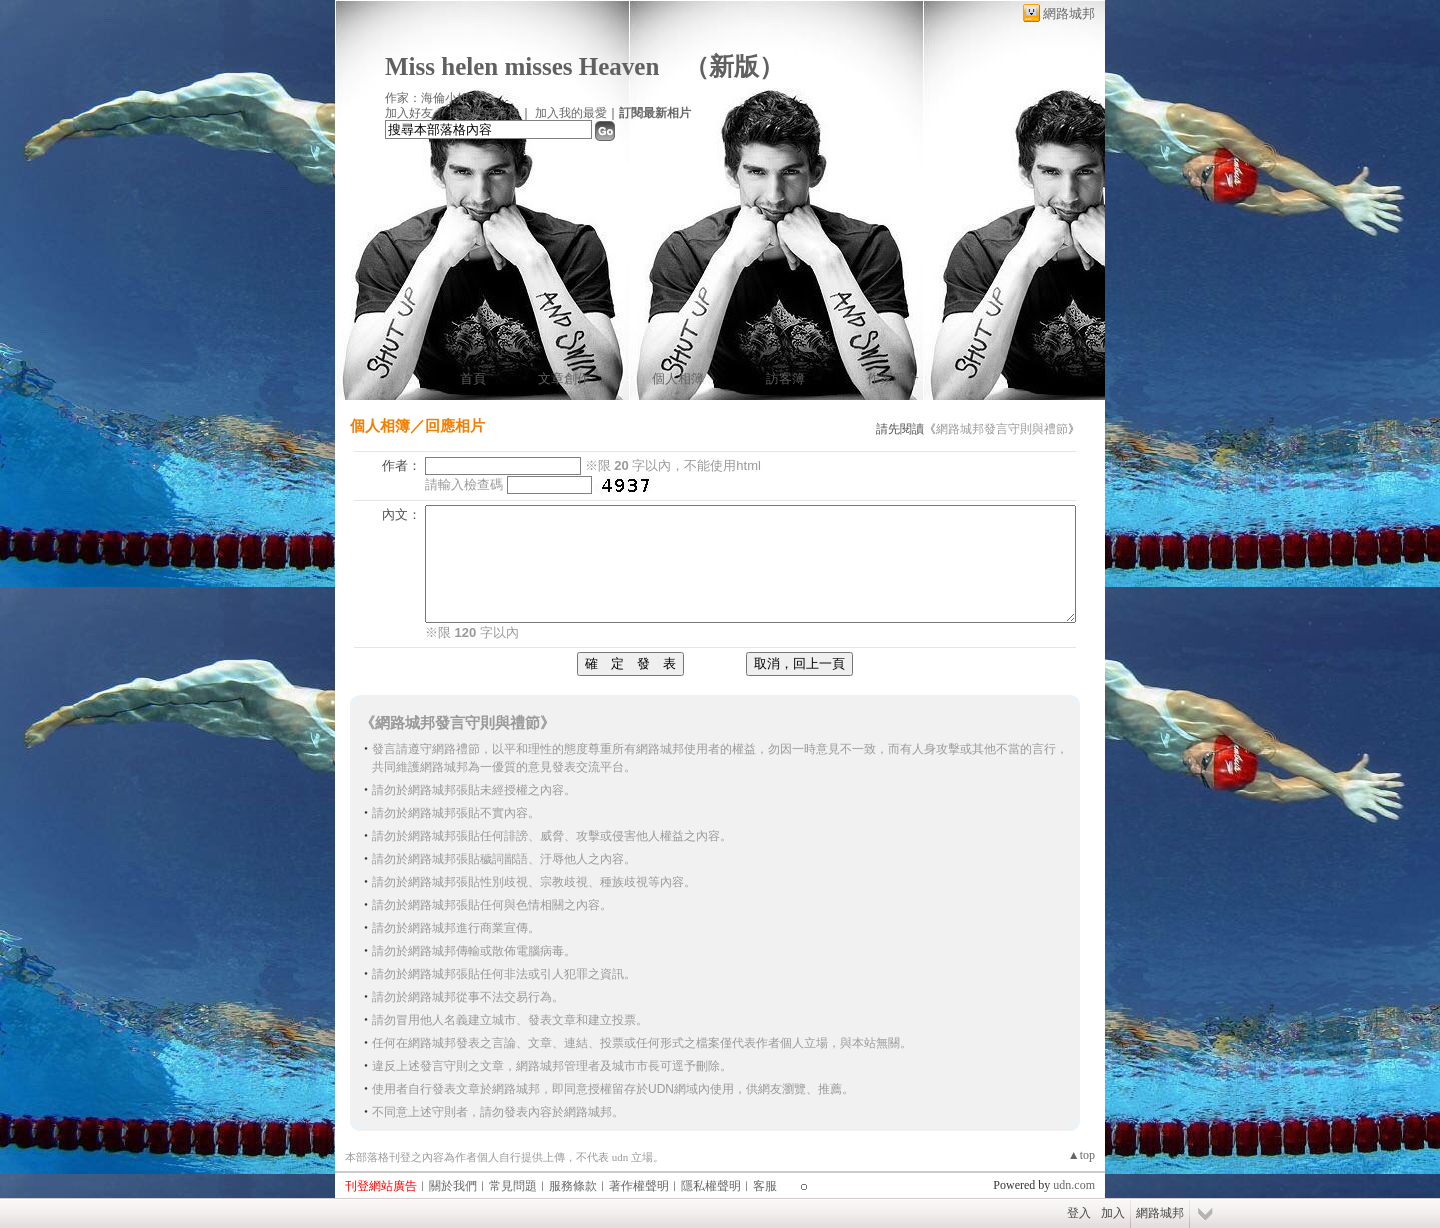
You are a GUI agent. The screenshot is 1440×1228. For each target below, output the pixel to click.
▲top (1081, 1155)
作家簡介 (893, 378)
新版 (734, 66)
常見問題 (513, 1186)
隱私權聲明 (711, 1186)
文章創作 (564, 378)
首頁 (473, 378)
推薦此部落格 (484, 113)
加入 (1113, 1213)
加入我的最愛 (571, 113)
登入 (1079, 1213)
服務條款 (573, 1186)
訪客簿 (785, 378)
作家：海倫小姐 (427, 98)
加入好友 (409, 113)
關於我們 (453, 1186)
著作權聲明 (639, 1186)
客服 (765, 1186)
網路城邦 (1069, 13)
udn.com (1074, 1185)
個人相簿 (678, 378)
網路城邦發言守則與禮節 (1002, 429)
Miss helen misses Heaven (522, 66)
